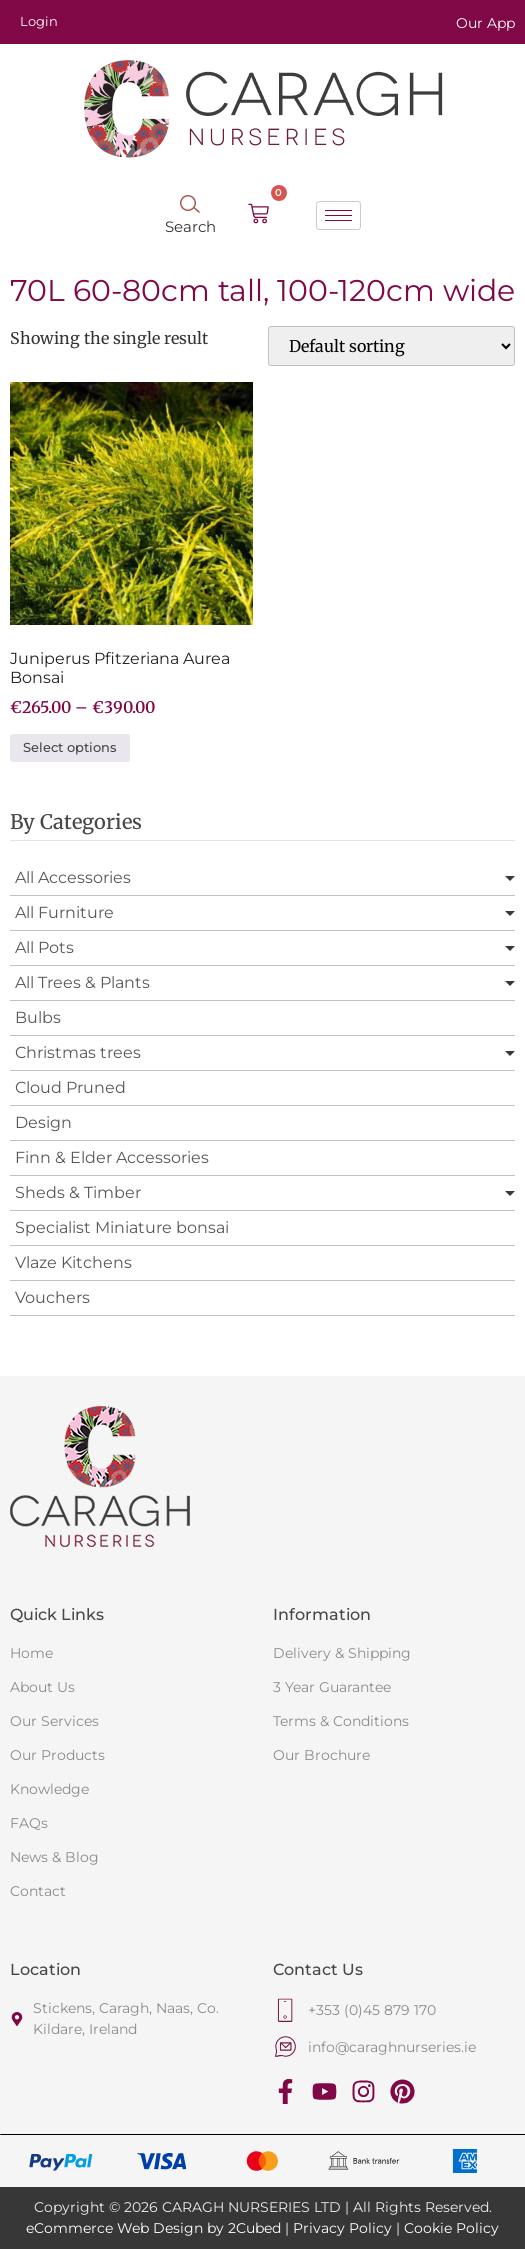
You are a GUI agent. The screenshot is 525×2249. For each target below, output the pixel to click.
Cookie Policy (451, 2228)
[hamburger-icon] (338, 215)
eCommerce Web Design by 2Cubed (153, 2228)
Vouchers (52, 1297)
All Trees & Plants (82, 982)
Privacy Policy (342, 2228)
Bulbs (38, 1017)
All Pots (44, 947)
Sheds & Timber (78, 1192)
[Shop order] (391, 346)
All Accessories (73, 877)
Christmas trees (78, 1052)
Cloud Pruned (70, 1087)
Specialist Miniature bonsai (122, 1227)
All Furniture (64, 912)
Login (39, 21)
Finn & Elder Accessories (112, 1157)
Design (43, 1122)
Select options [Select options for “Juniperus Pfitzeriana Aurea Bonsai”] (70, 747)
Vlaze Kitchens (73, 1262)
